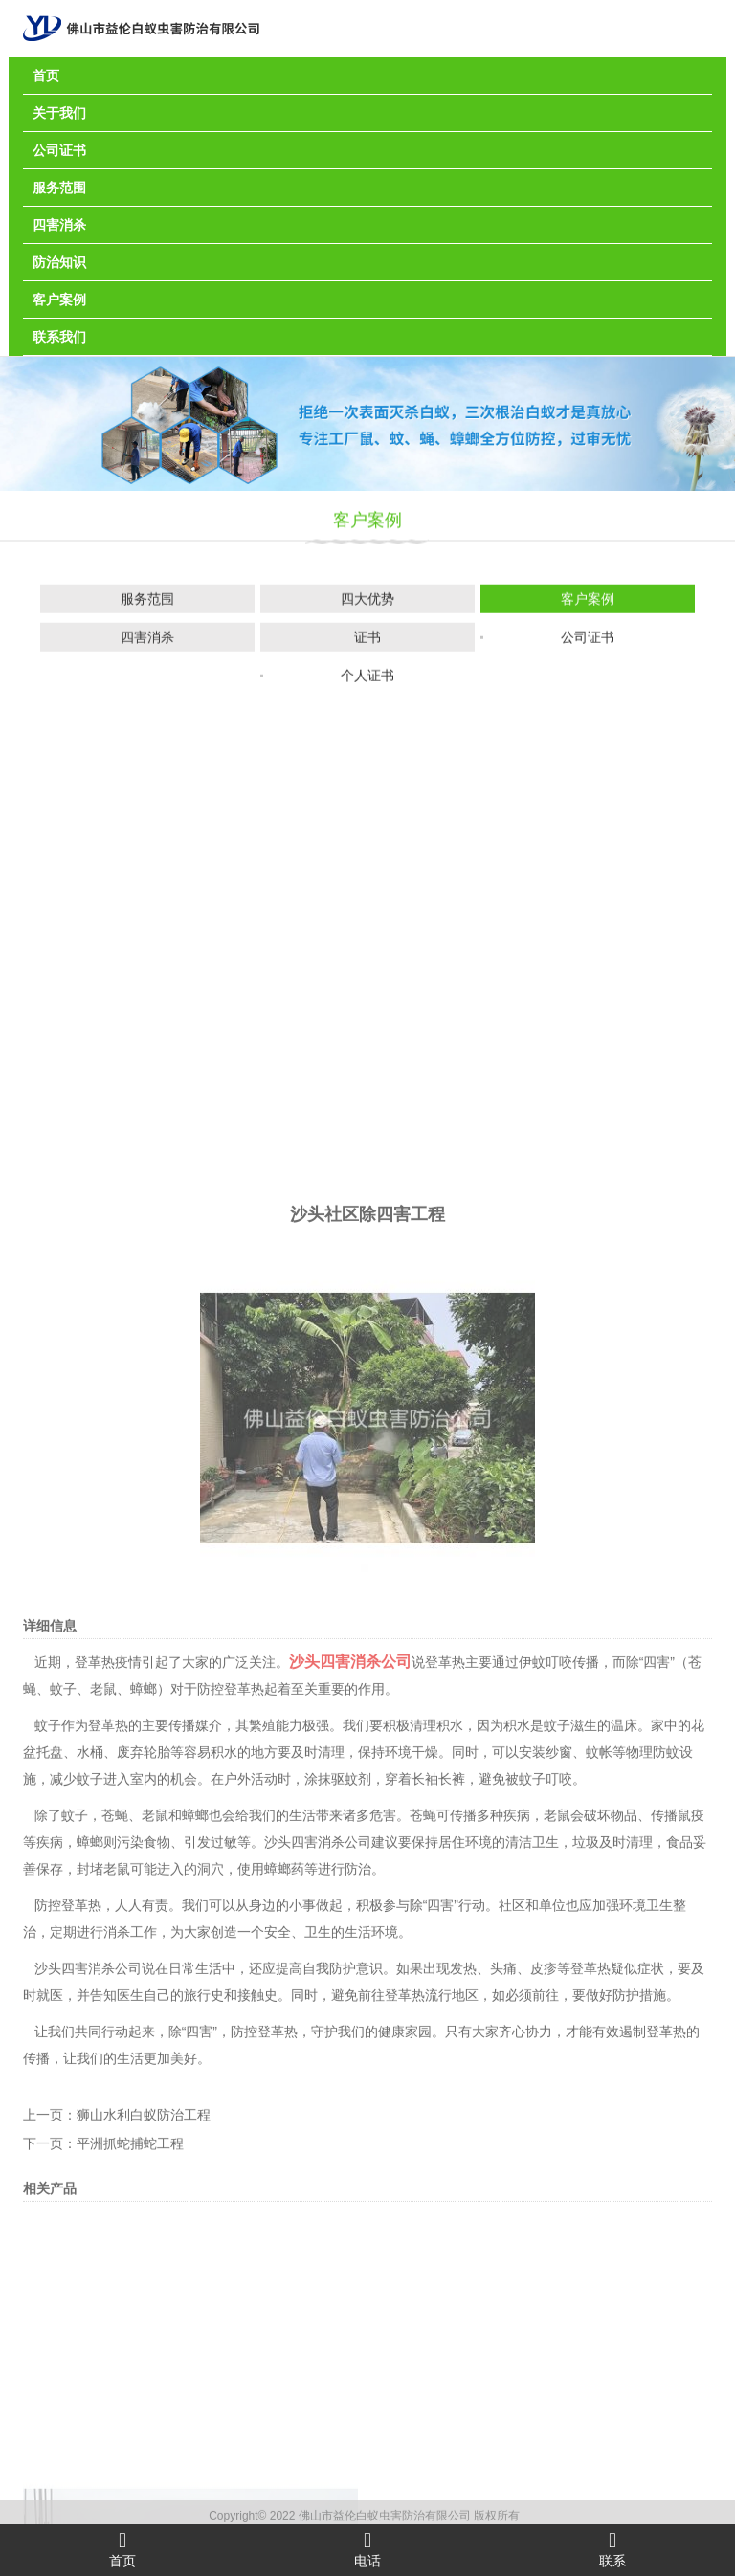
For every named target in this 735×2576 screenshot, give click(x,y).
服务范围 (59, 187)
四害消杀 (59, 225)
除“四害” (434, 2345)
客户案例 (59, 299)
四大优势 (367, 603)
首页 (46, 75)
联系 (612, 2549)
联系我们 (59, 336)
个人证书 (367, 679)
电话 (367, 2549)
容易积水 (210, 2192)
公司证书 (59, 150)
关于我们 (59, 113)
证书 (367, 641)
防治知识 (59, 262)
